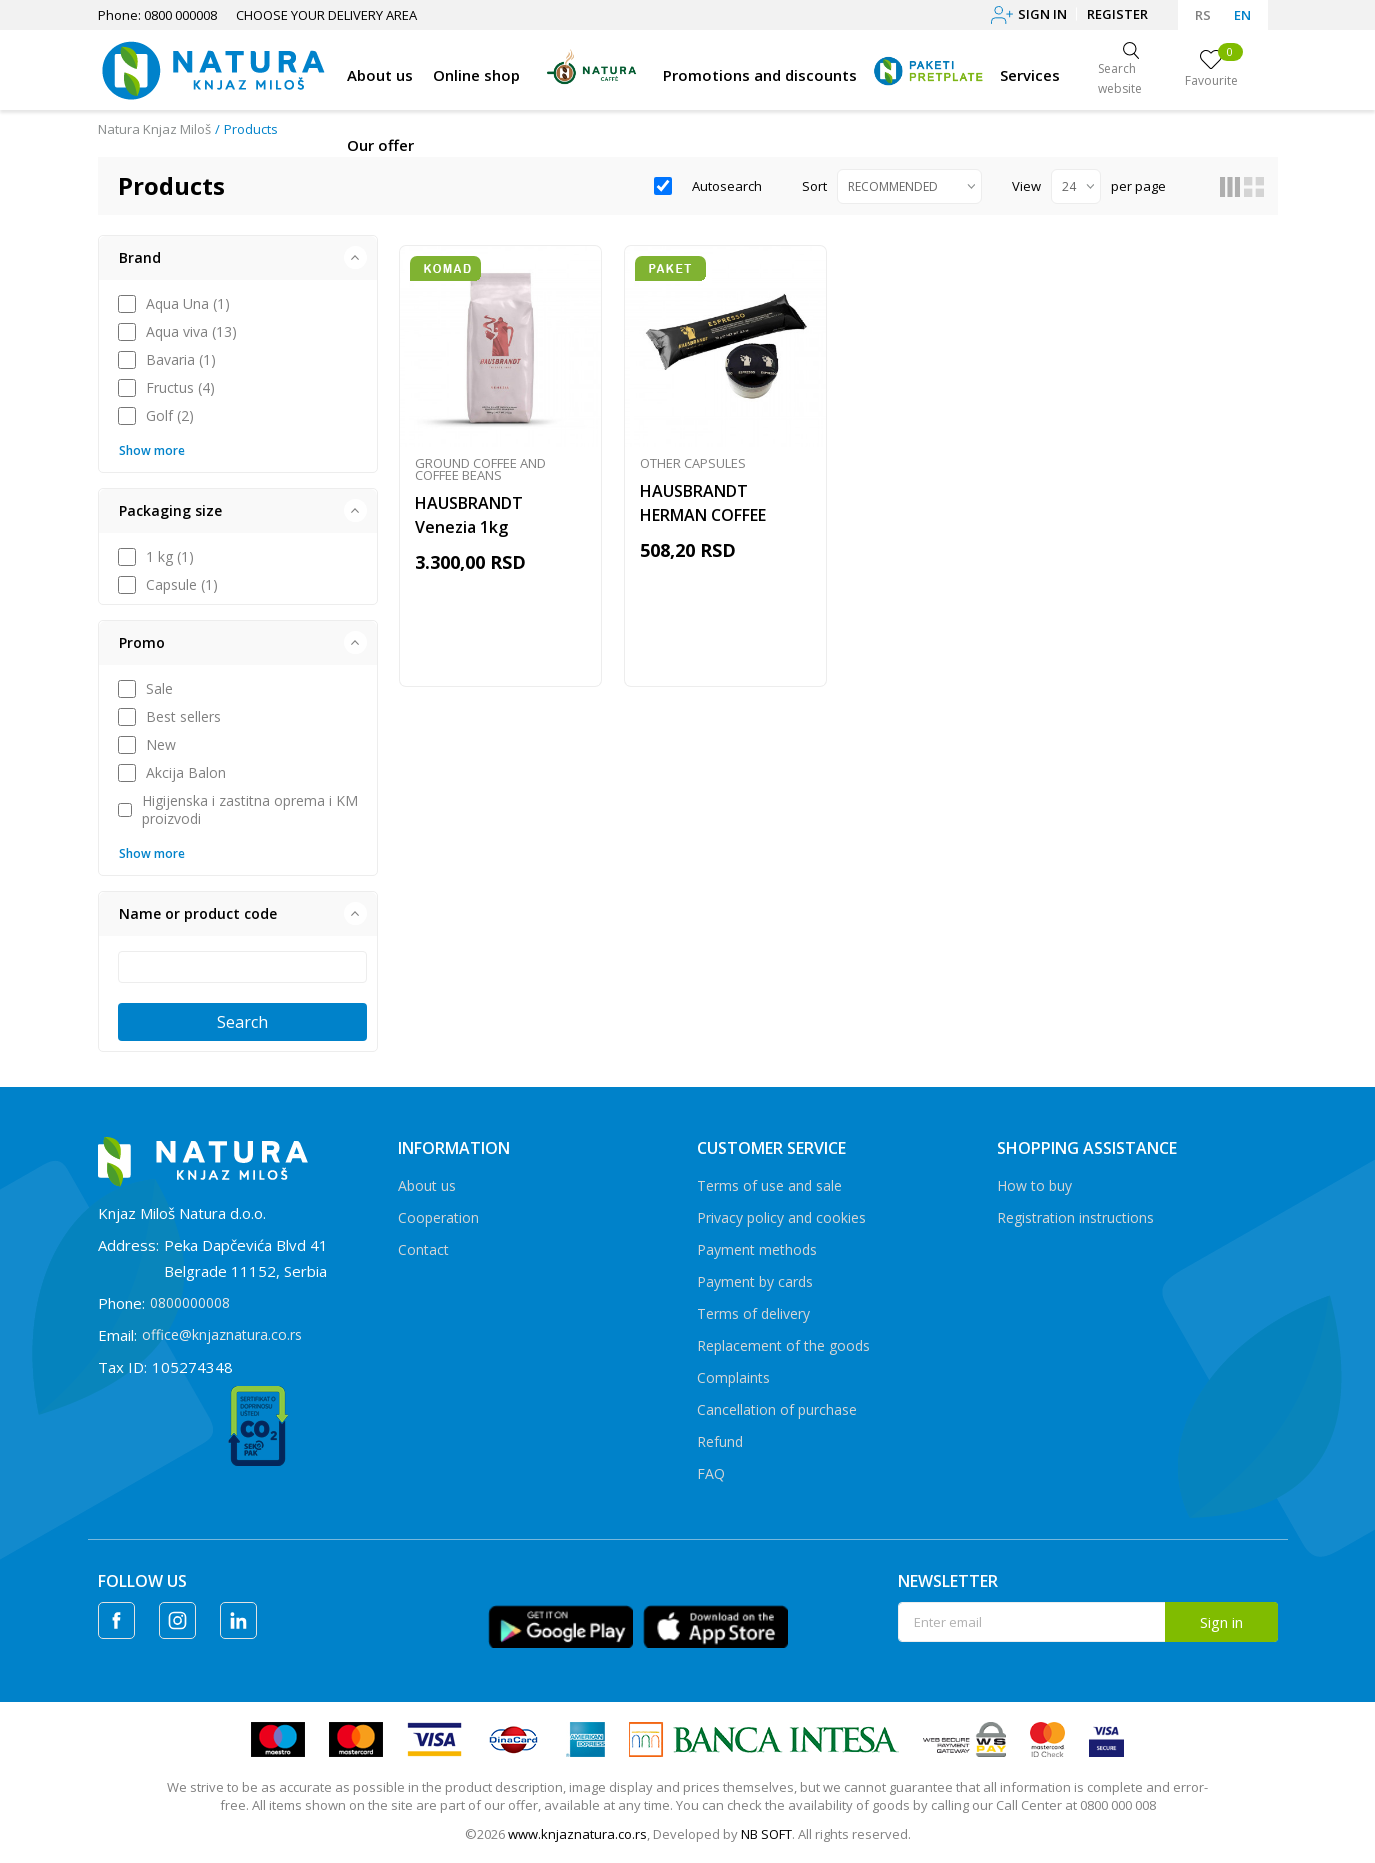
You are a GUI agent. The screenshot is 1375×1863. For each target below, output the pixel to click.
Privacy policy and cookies (781, 1217)
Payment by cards (755, 1281)
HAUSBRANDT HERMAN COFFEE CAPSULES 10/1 (703, 516)
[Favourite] (1211, 70)
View (1026, 186)
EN (1242, 15)
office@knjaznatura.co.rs (222, 1334)
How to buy (1034, 1185)
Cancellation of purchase (777, 1409)
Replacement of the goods (783, 1345)
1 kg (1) (170, 557)
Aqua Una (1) (188, 304)
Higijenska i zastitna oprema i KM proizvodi (250, 810)
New (161, 745)
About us (427, 1185)
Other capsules (693, 464)
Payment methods (757, 1249)
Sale (159, 689)
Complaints (733, 1377)
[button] (238, 258)
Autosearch (727, 186)
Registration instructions (1075, 1217)
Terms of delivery (753, 1313)
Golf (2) (170, 416)
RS (1203, 15)
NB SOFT (766, 1834)
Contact (423, 1249)
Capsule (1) (182, 585)
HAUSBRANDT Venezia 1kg (469, 516)
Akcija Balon (186, 773)
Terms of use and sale (769, 1185)
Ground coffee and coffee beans (480, 470)
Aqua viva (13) (191, 332)
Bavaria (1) (181, 360)
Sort (814, 186)
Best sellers (183, 717)
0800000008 (190, 1302)
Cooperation (438, 1217)
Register (1117, 14)
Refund (720, 1441)
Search (242, 1022)
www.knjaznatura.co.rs (577, 1834)
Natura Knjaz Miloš (154, 129)
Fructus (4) (180, 388)
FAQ (711, 1473)
